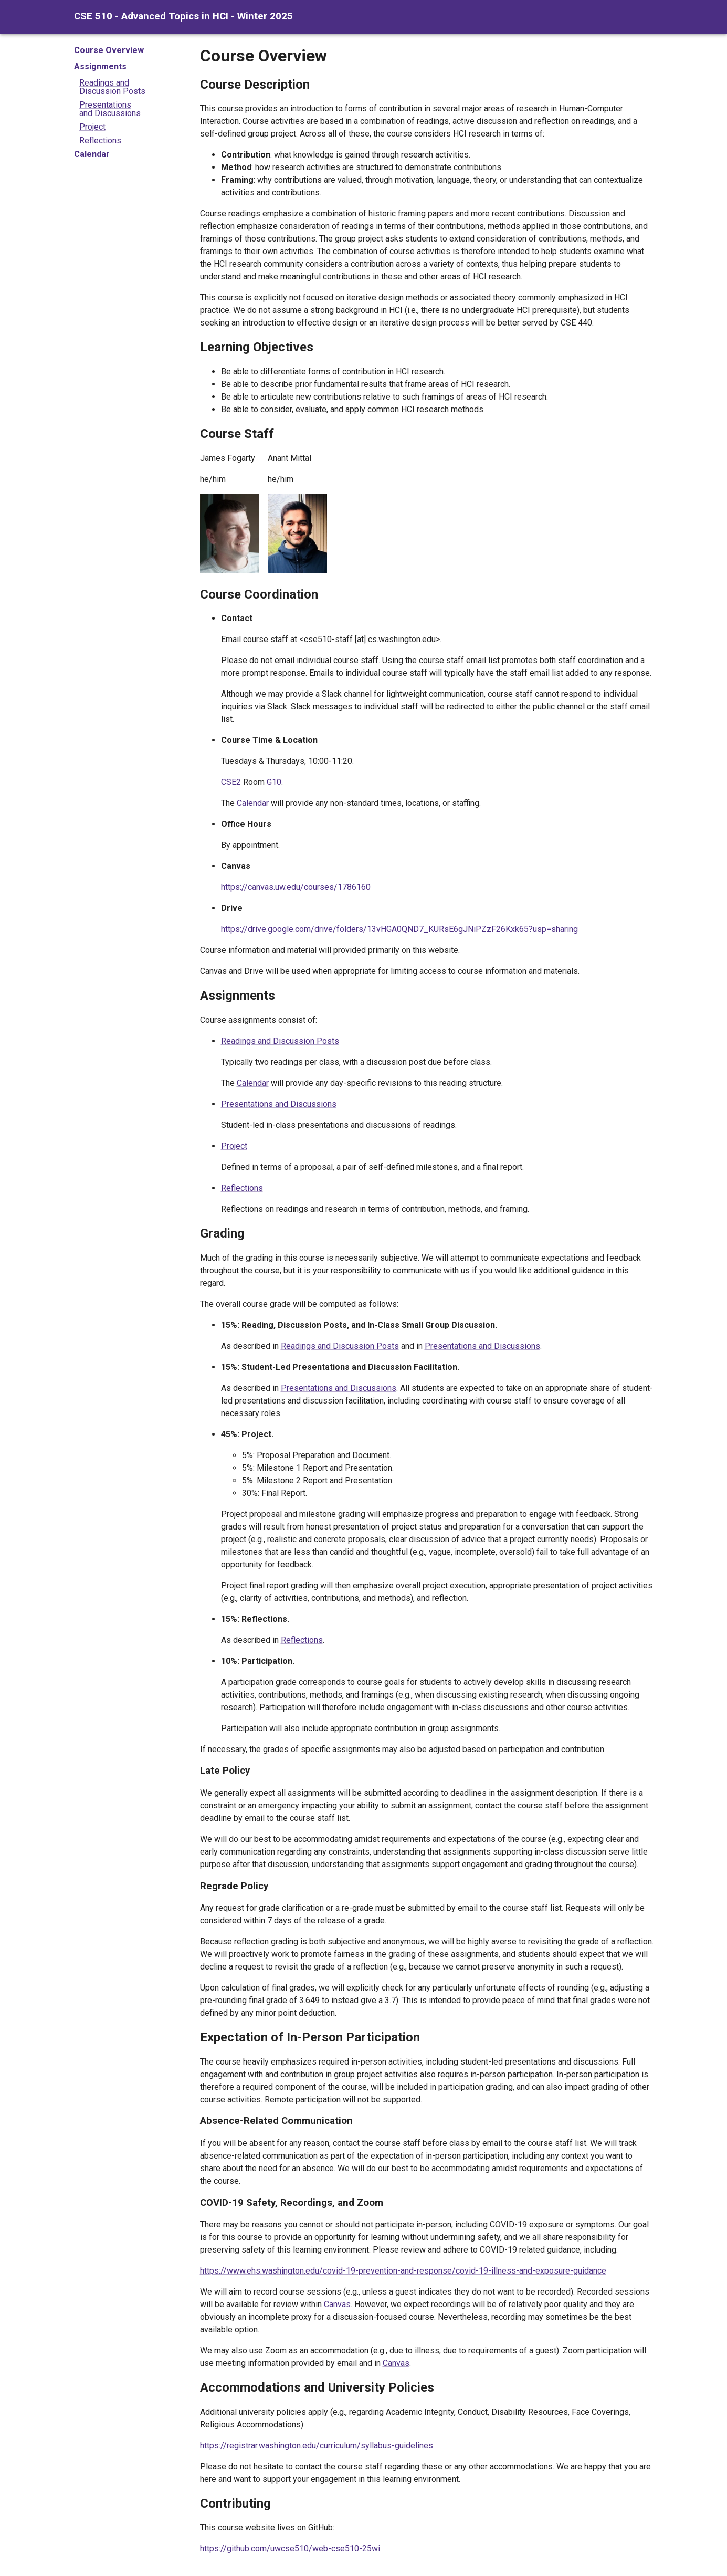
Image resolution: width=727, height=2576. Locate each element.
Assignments (100, 66)
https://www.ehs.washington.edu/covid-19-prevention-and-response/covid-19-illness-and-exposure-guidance (403, 2271)
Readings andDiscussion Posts (112, 87)
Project (92, 127)
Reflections (100, 140)
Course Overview (109, 50)
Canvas (337, 2304)
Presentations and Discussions (278, 1104)
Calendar (92, 154)
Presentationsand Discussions (110, 109)
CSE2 (231, 782)
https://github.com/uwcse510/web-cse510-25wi (290, 2548)
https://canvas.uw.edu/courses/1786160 (296, 887)
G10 (274, 782)
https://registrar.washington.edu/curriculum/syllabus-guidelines (316, 2446)
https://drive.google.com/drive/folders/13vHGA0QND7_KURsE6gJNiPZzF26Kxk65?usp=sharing (399, 929)
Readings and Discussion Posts (280, 1041)
